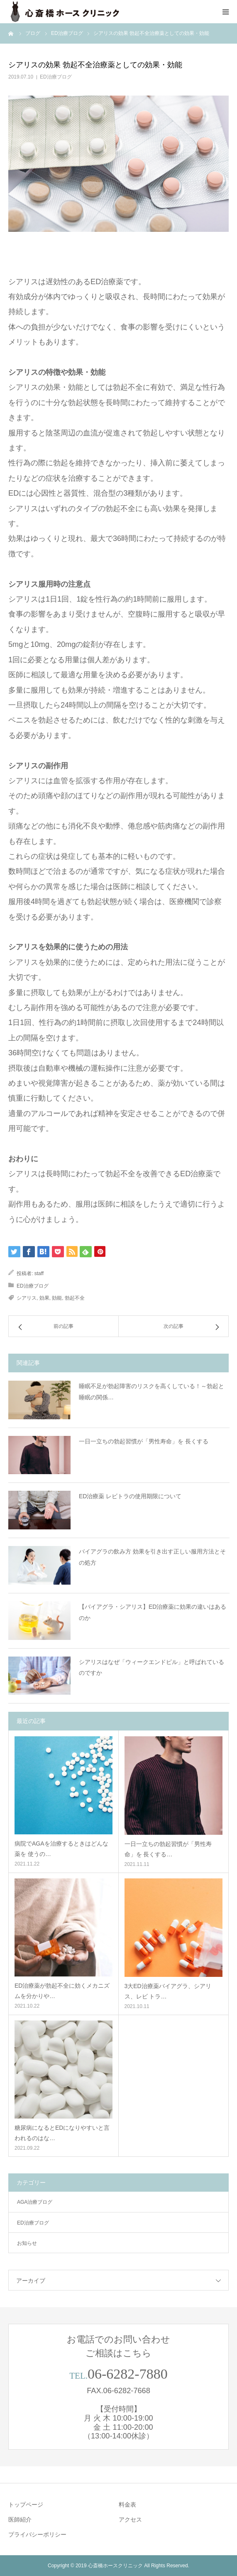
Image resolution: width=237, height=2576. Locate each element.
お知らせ (27, 2243)
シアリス (27, 1298)
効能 (57, 1298)
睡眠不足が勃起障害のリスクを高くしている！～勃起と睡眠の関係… (151, 1392)
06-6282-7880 (128, 2374)
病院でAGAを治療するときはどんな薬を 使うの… (61, 1848)
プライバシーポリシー (37, 2534)
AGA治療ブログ (34, 2202)
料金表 (127, 2504)
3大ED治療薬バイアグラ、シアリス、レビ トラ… (168, 1991)
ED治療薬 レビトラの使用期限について (130, 1496)
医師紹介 (20, 2519)
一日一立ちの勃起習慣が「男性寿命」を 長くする (143, 1441)
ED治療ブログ (56, 77)
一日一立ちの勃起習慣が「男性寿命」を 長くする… (168, 1849)
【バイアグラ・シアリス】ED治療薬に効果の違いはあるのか (152, 1612)
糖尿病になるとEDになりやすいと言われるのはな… (62, 2132)
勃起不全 (75, 1298)
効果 (44, 1298)
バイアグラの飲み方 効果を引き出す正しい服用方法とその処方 (152, 1557)
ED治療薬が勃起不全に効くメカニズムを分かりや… (62, 1990)
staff (39, 1273)
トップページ (25, 2504)
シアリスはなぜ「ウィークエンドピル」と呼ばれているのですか (151, 1667)
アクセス (130, 2519)
